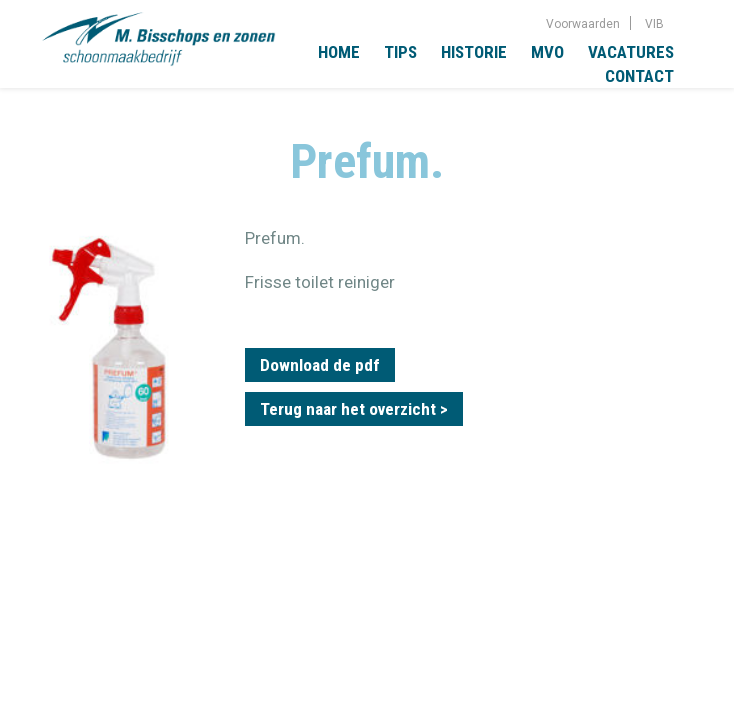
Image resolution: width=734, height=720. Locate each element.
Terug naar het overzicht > (354, 409)
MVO (547, 52)
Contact (639, 76)
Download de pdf (320, 365)
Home (339, 52)
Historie (474, 52)
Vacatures (631, 52)
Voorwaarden (583, 24)
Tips (400, 52)
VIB (654, 24)
